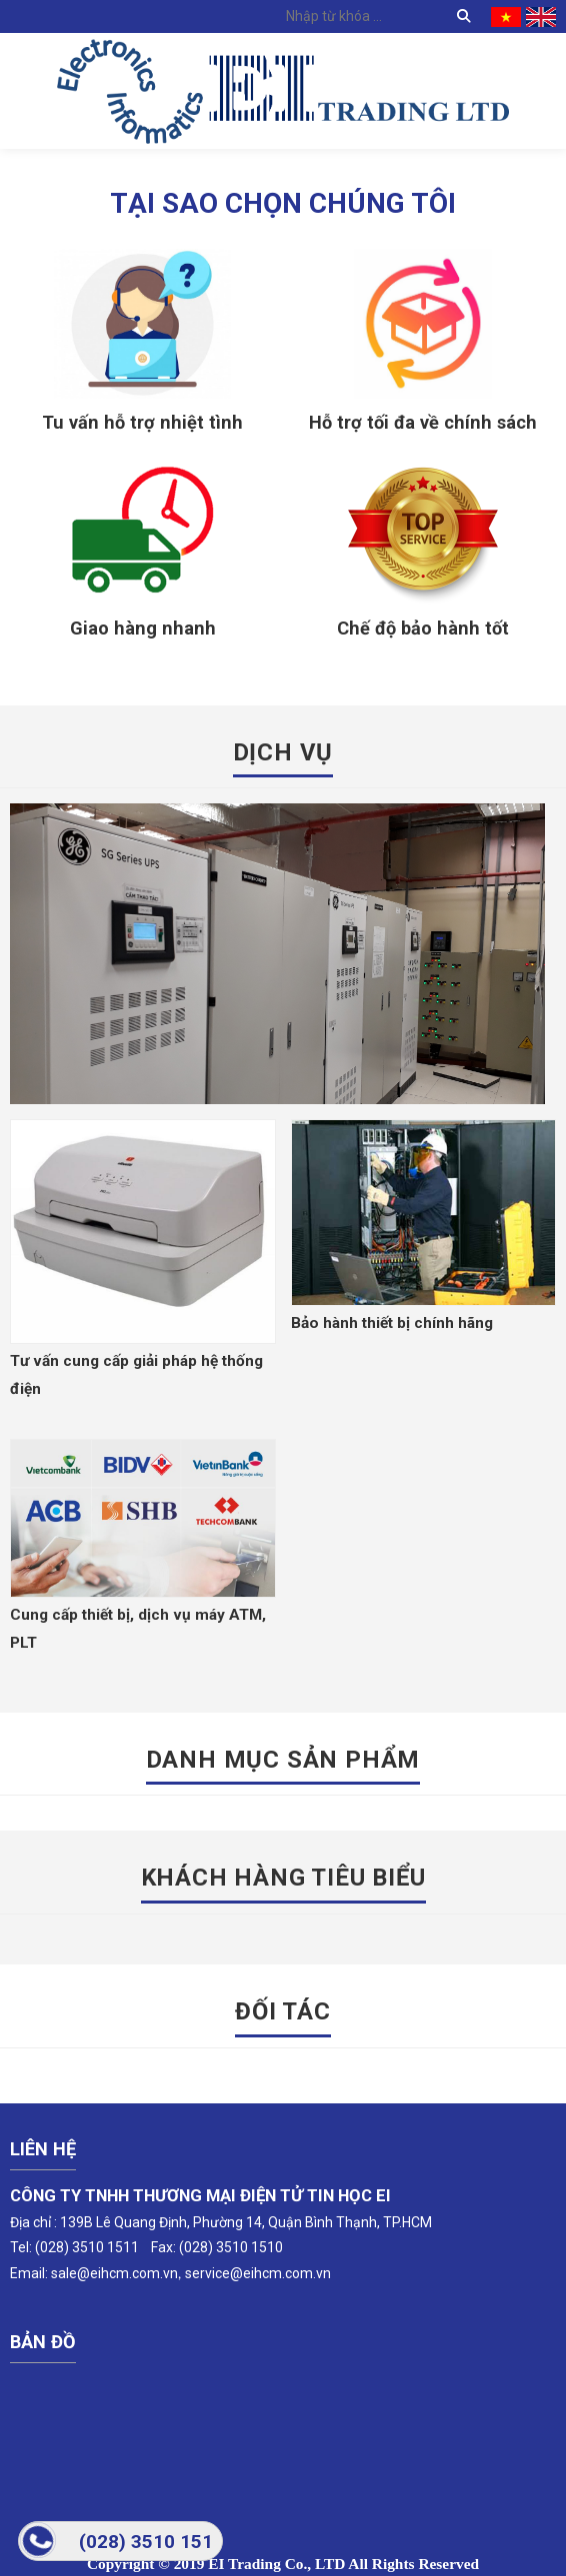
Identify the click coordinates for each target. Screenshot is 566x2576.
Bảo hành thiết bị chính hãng (392, 1323)
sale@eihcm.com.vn (114, 2273)
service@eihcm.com (249, 2273)
